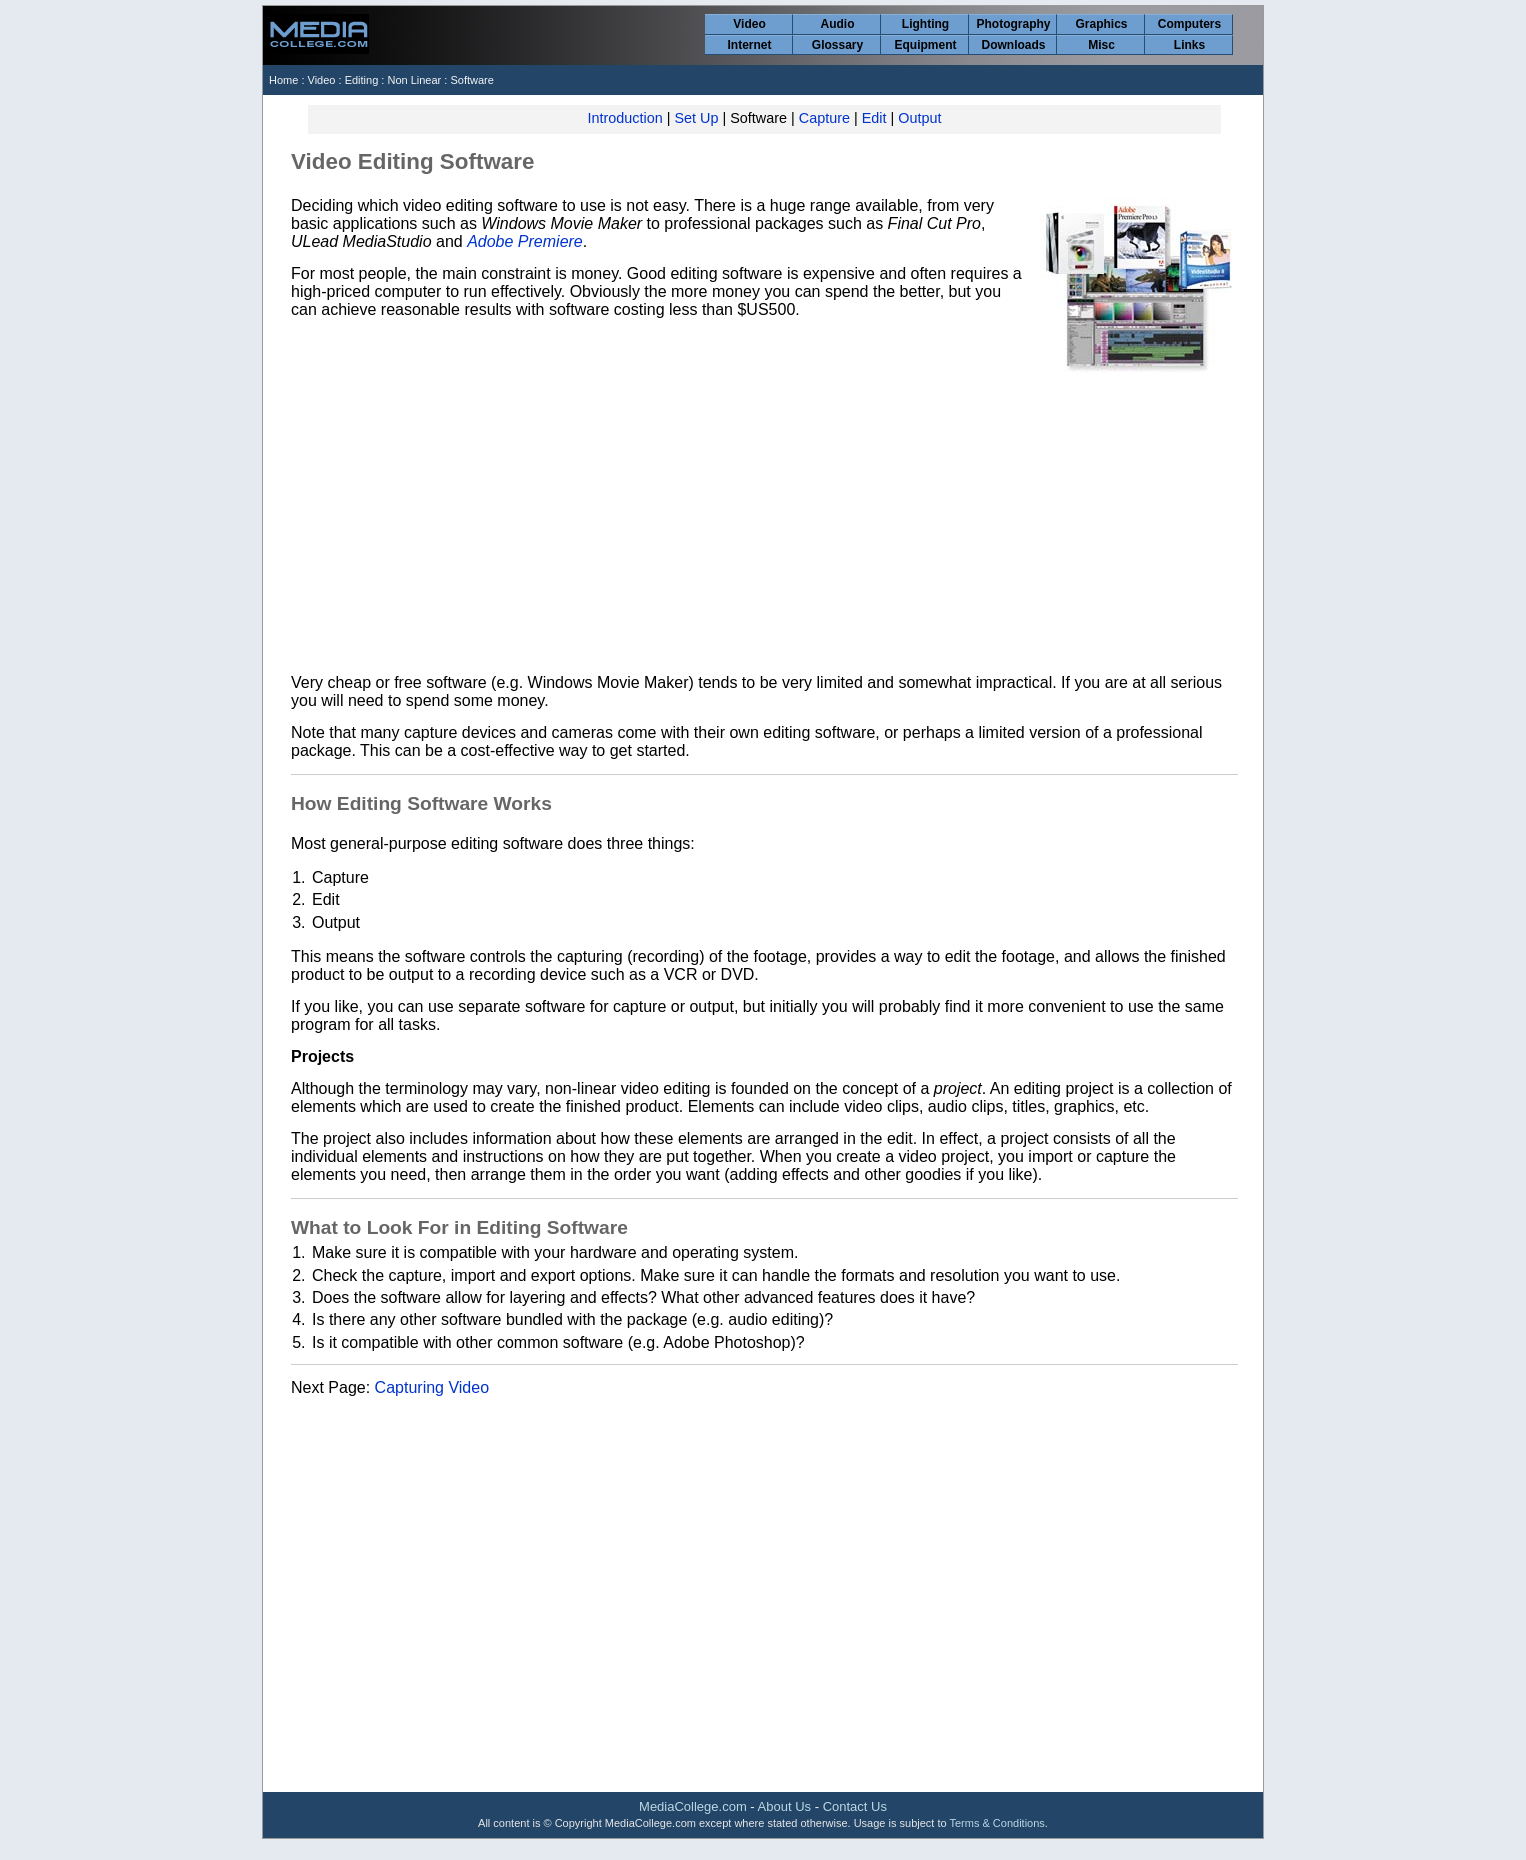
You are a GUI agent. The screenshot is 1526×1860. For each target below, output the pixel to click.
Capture (824, 118)
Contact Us (855, 1806)
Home (283, 80)
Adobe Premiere (525, 241)
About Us (784, 1806)
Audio (838, 24)
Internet (749, 45)
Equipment (926, 45)
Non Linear (415, 80)
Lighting (925, 24)
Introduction (625, 118)
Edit (874, 118)
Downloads (1013, 45)
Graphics (1101, 24)
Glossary (837, 45)
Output (919, 118)
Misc (1101, 45)
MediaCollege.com (693, 1806)
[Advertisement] (764, 520)
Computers (1189, 24)
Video (749, 24)
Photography (1014, 24)
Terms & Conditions (996, 1823)
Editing (362, 80)
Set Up (696, 118)
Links (1189, 45)
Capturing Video (432, 1387)
